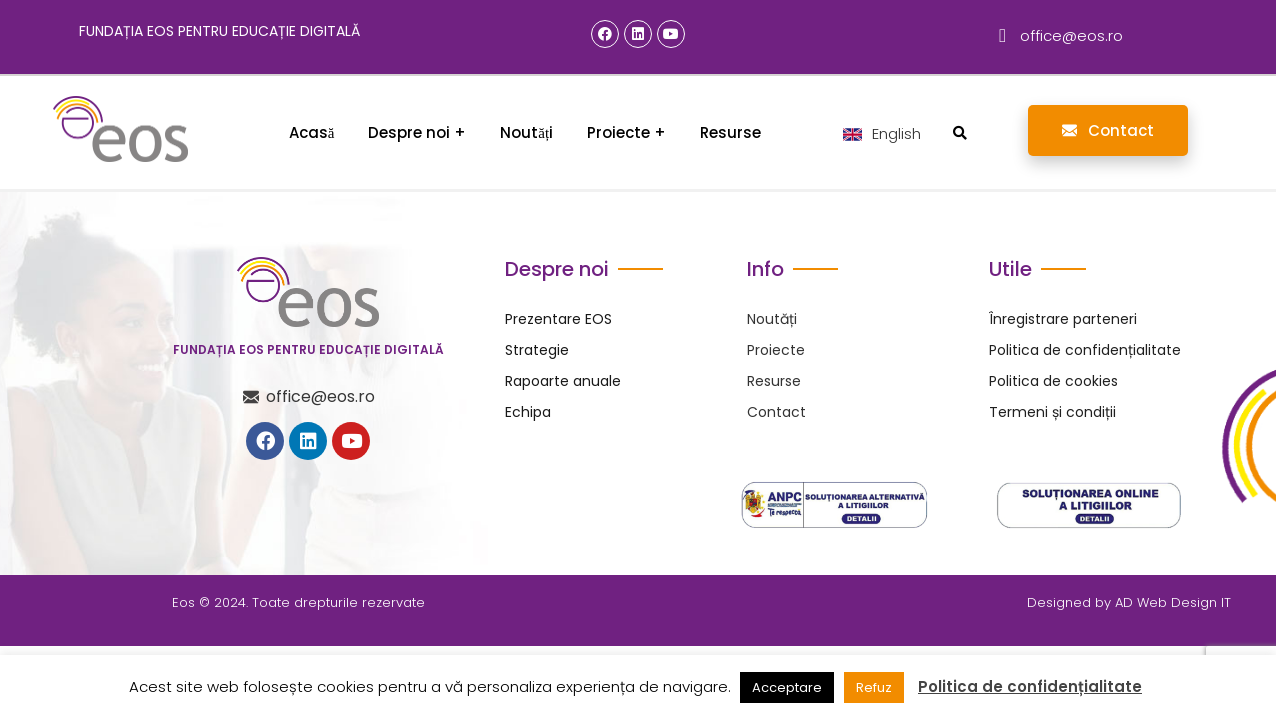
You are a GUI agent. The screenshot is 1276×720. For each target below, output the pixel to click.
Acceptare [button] (787, 687)
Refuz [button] (874, 687)
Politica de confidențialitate (1030, 687)
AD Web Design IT (1173, 602)
